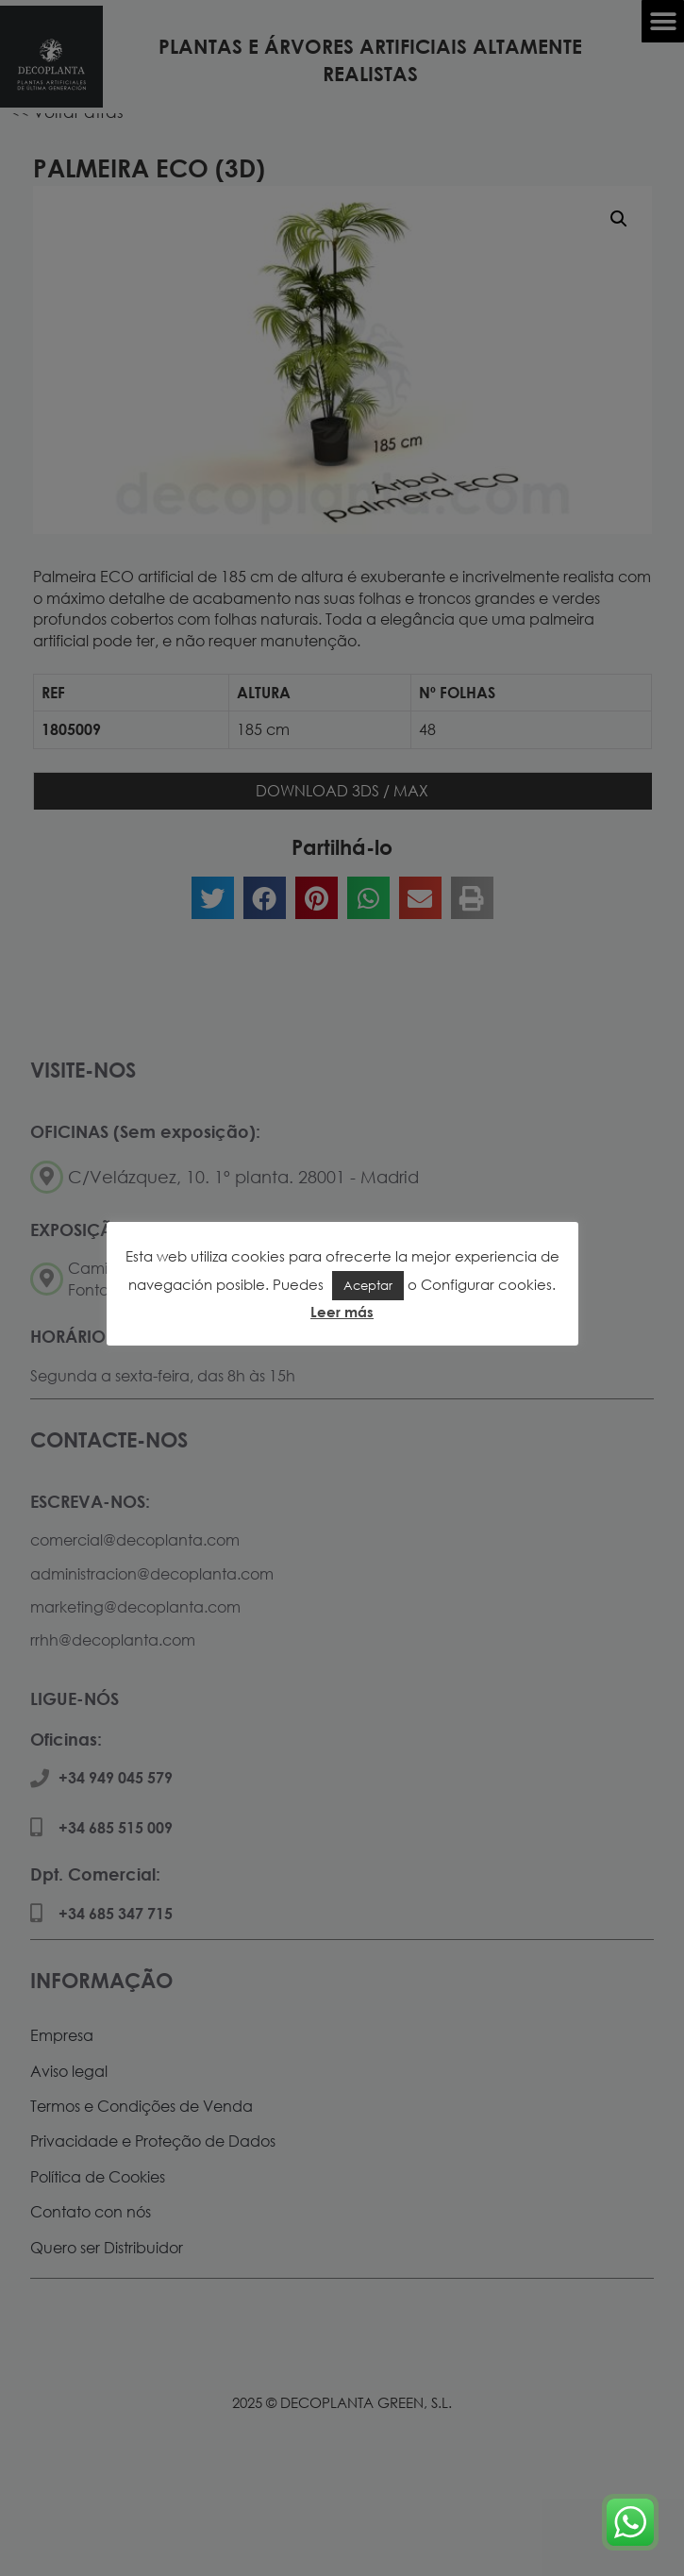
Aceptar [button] (367, 1285)
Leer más (342, 1311)
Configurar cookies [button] (486, 1284)
